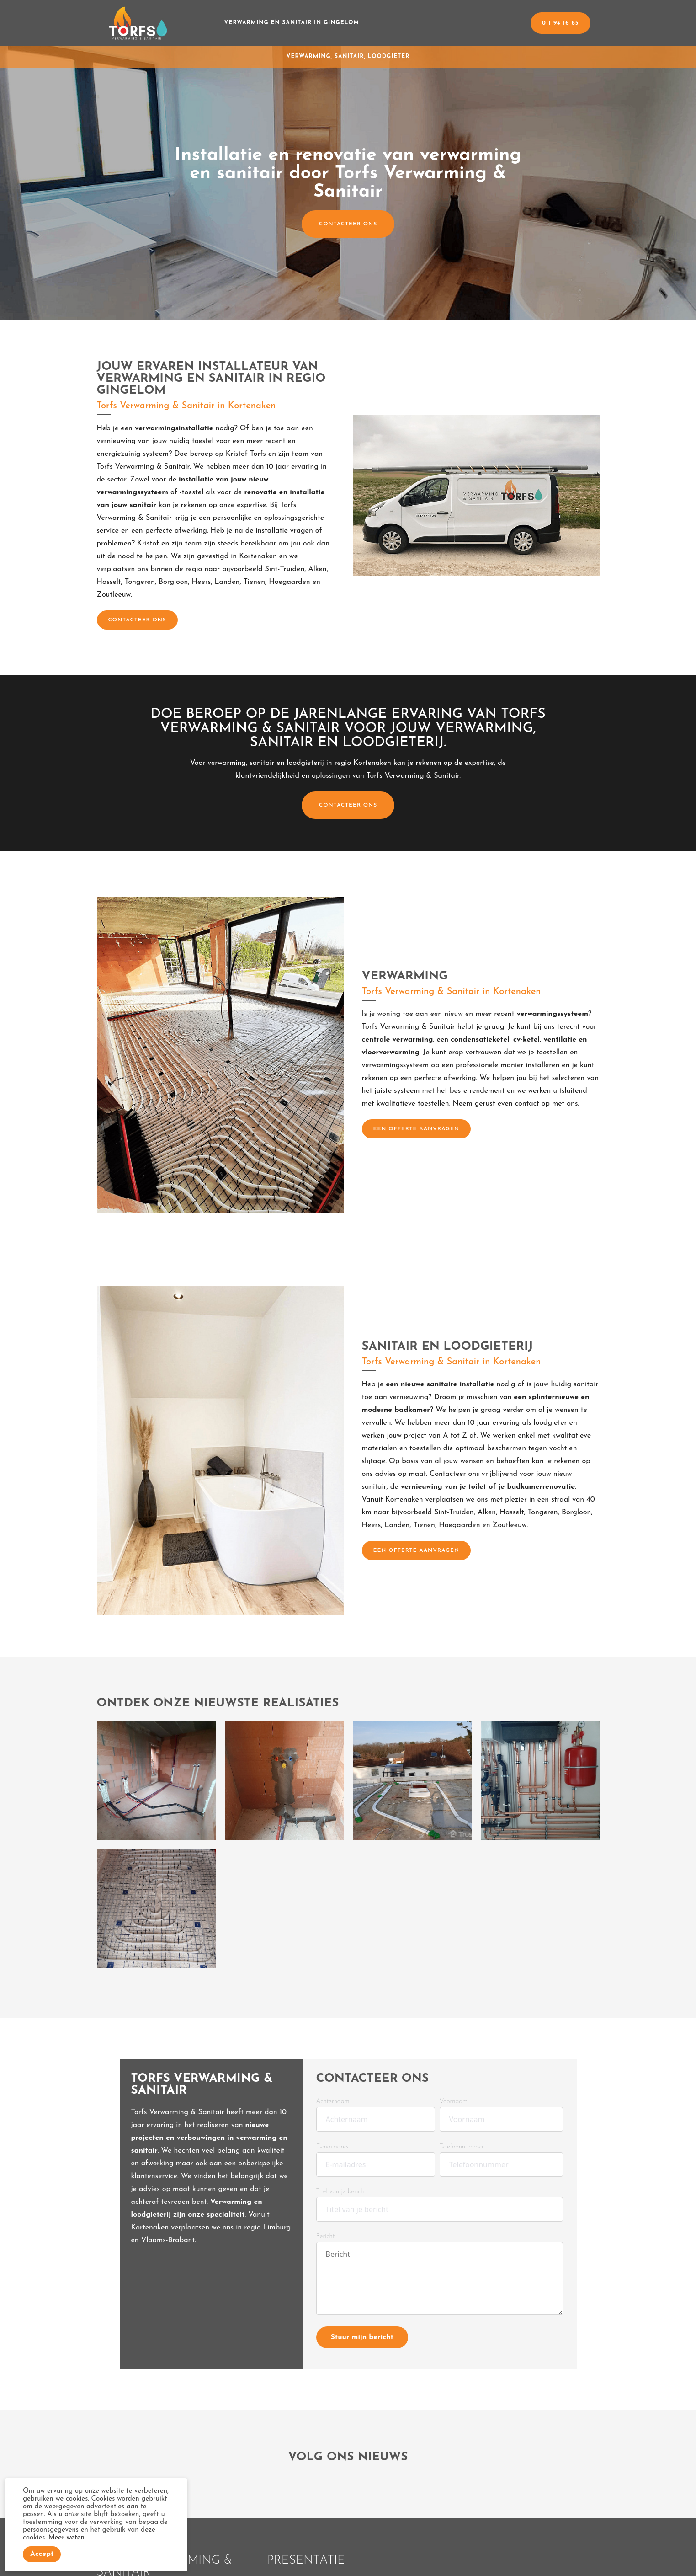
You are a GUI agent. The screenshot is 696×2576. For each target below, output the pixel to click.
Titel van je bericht (341, 2191)
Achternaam (333, 2101)
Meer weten (66, 2537)
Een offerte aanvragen (416, 1129)
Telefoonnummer (462, 2146)
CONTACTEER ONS (348, 224)
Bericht (325, 2236)
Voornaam (454, 2101)
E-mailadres (332, 2146)
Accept (41, 2554)
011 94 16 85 (560, 23)
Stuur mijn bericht (362, 2337)
